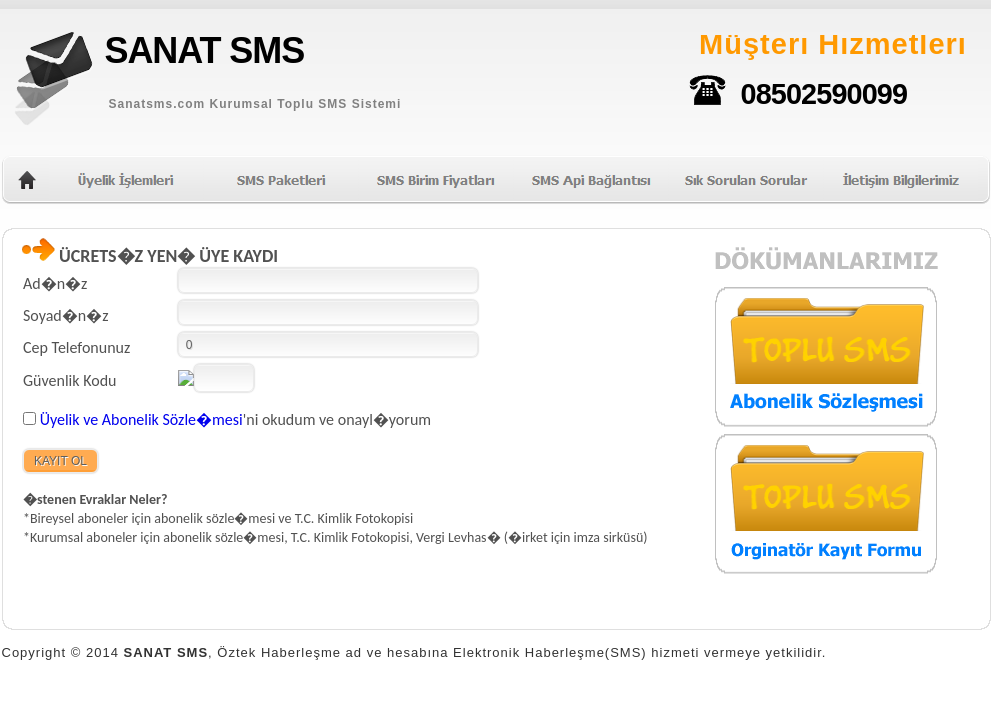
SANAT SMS (205, 50)
